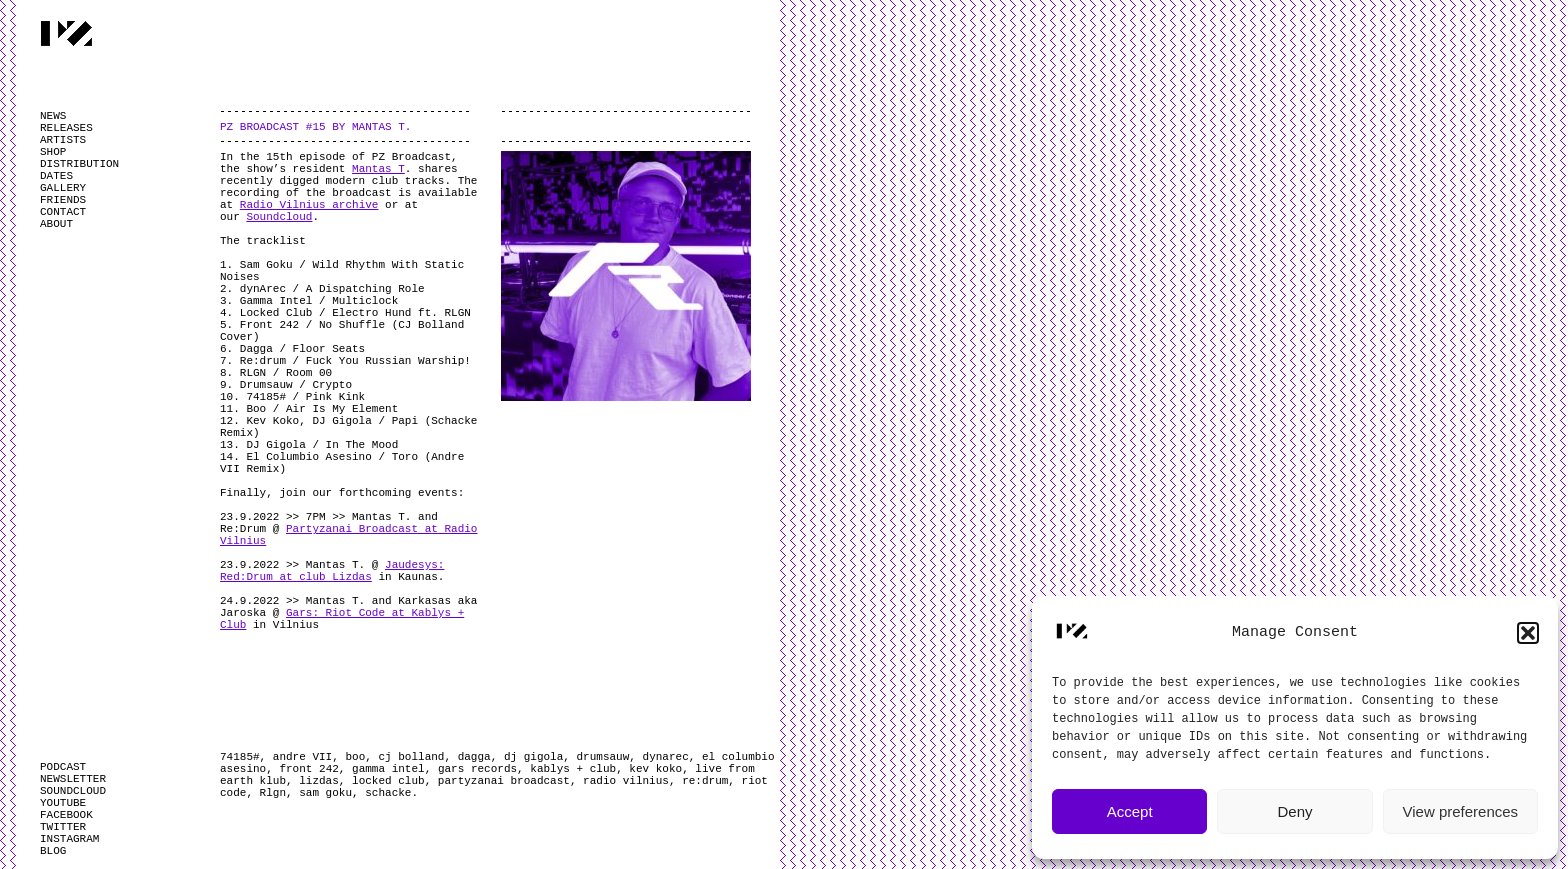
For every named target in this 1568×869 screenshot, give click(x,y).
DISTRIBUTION (79, 164)
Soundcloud (279, 217)
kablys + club (573, 769)
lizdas (319, 781)
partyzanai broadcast (504, 781)
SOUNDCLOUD (73, 791)
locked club (388, 781)
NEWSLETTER (73, 779)
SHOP (53, 152)
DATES (56, 176)
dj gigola (533, 757)
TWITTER (63, 827)
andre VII (302, 757)
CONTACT (63, 212)
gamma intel (388, 769)
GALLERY (63, 188)
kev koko (655, 769)
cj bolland (411, 757)
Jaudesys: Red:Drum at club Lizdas (332, 571)
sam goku (325, 793)
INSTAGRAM (69, 839)
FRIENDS (63, 200)
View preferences (1461, 811)
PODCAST (63, 767)
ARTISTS (63, 140)
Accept (1130, 811)
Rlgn (273, 793)
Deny (1294, 811)
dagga (474, 757)
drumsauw (603, 757)
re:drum (705, 781)
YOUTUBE (63, 803)
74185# (240, 757)
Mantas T (378, 169)
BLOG (53, 851)
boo (355, 757)
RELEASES (66, 128)
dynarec (666, 757)
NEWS (53, 116)
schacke (388, 793)
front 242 (308, 769)
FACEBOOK (66, 815)
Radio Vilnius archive (309, 205)
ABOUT (56, 224)
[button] (1528, 633)
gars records (477, 769)
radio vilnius (626, 781)
